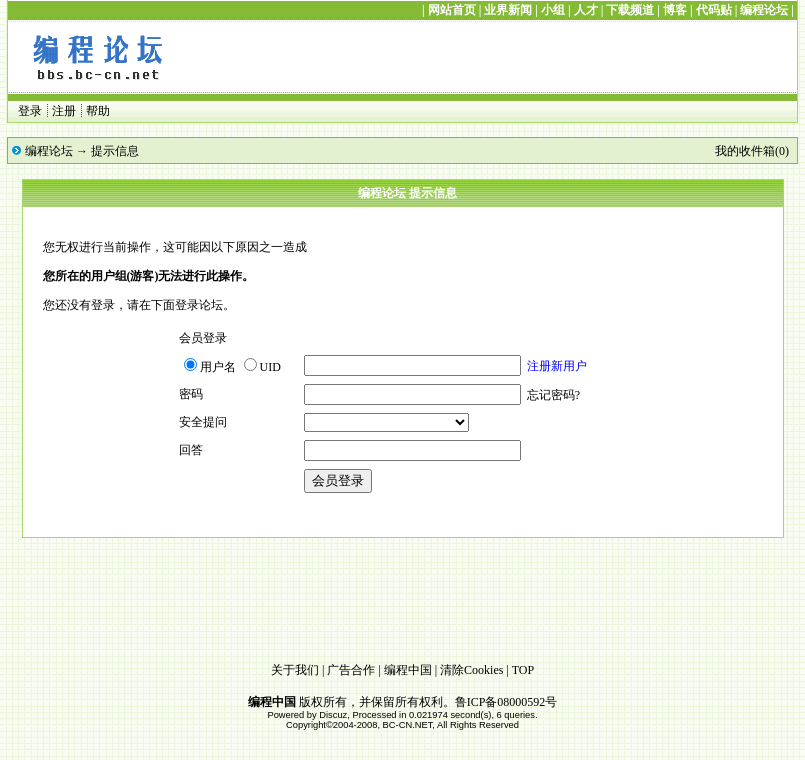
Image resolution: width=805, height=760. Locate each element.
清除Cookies (471, 670)
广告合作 (351, 670)
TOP (523, 670)
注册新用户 (557, 366)
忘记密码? (553, 395)
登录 (30, 111)
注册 (64, 111)
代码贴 (714, 10)
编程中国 (408, 670)
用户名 (210, 367)
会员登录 (338, 480)
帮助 (98, 111)
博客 (675, 10)
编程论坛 (764, 10)
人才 (586, 10)
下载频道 (630, 10)
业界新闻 (508, 10)
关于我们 (295, 670)
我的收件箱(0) (752, 151)
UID (262, 367)
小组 (553, 10)
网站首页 (452, 10)
